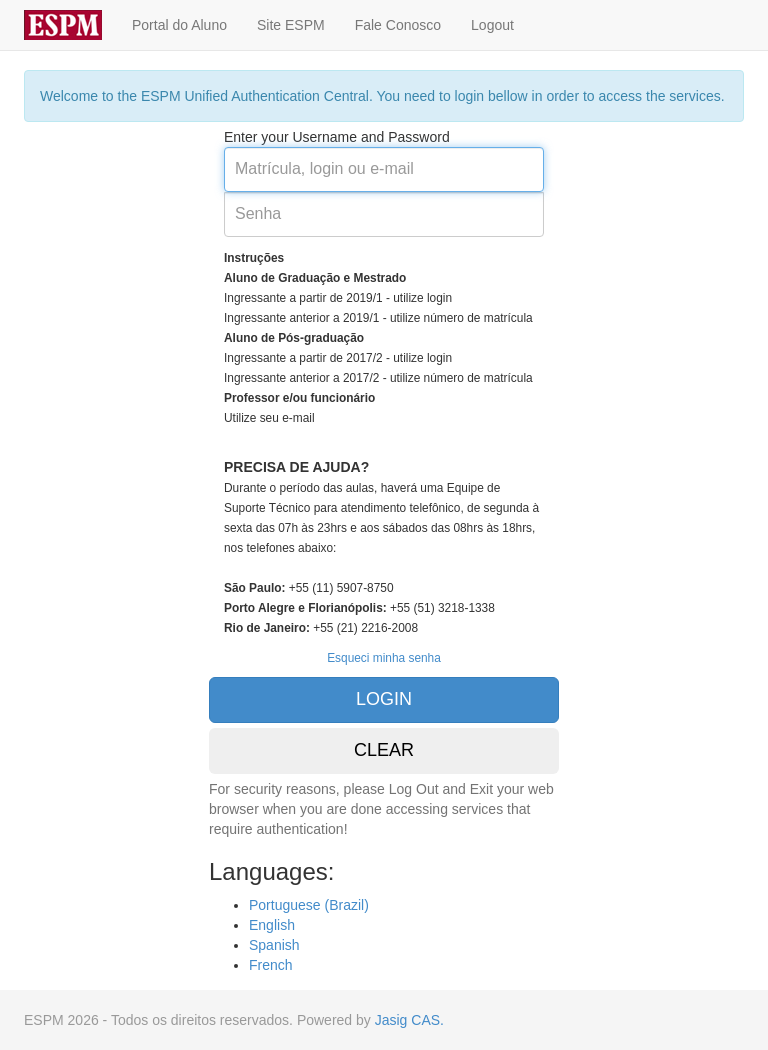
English (272, 925)
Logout (492, 25)
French (271, 965)
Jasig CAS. (409, 1020)
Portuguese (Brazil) (309, 905)
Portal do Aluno (179, 25)
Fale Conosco (398, 25)
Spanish (274, 945)
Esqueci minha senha (384, 658)
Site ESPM (291, 25)
